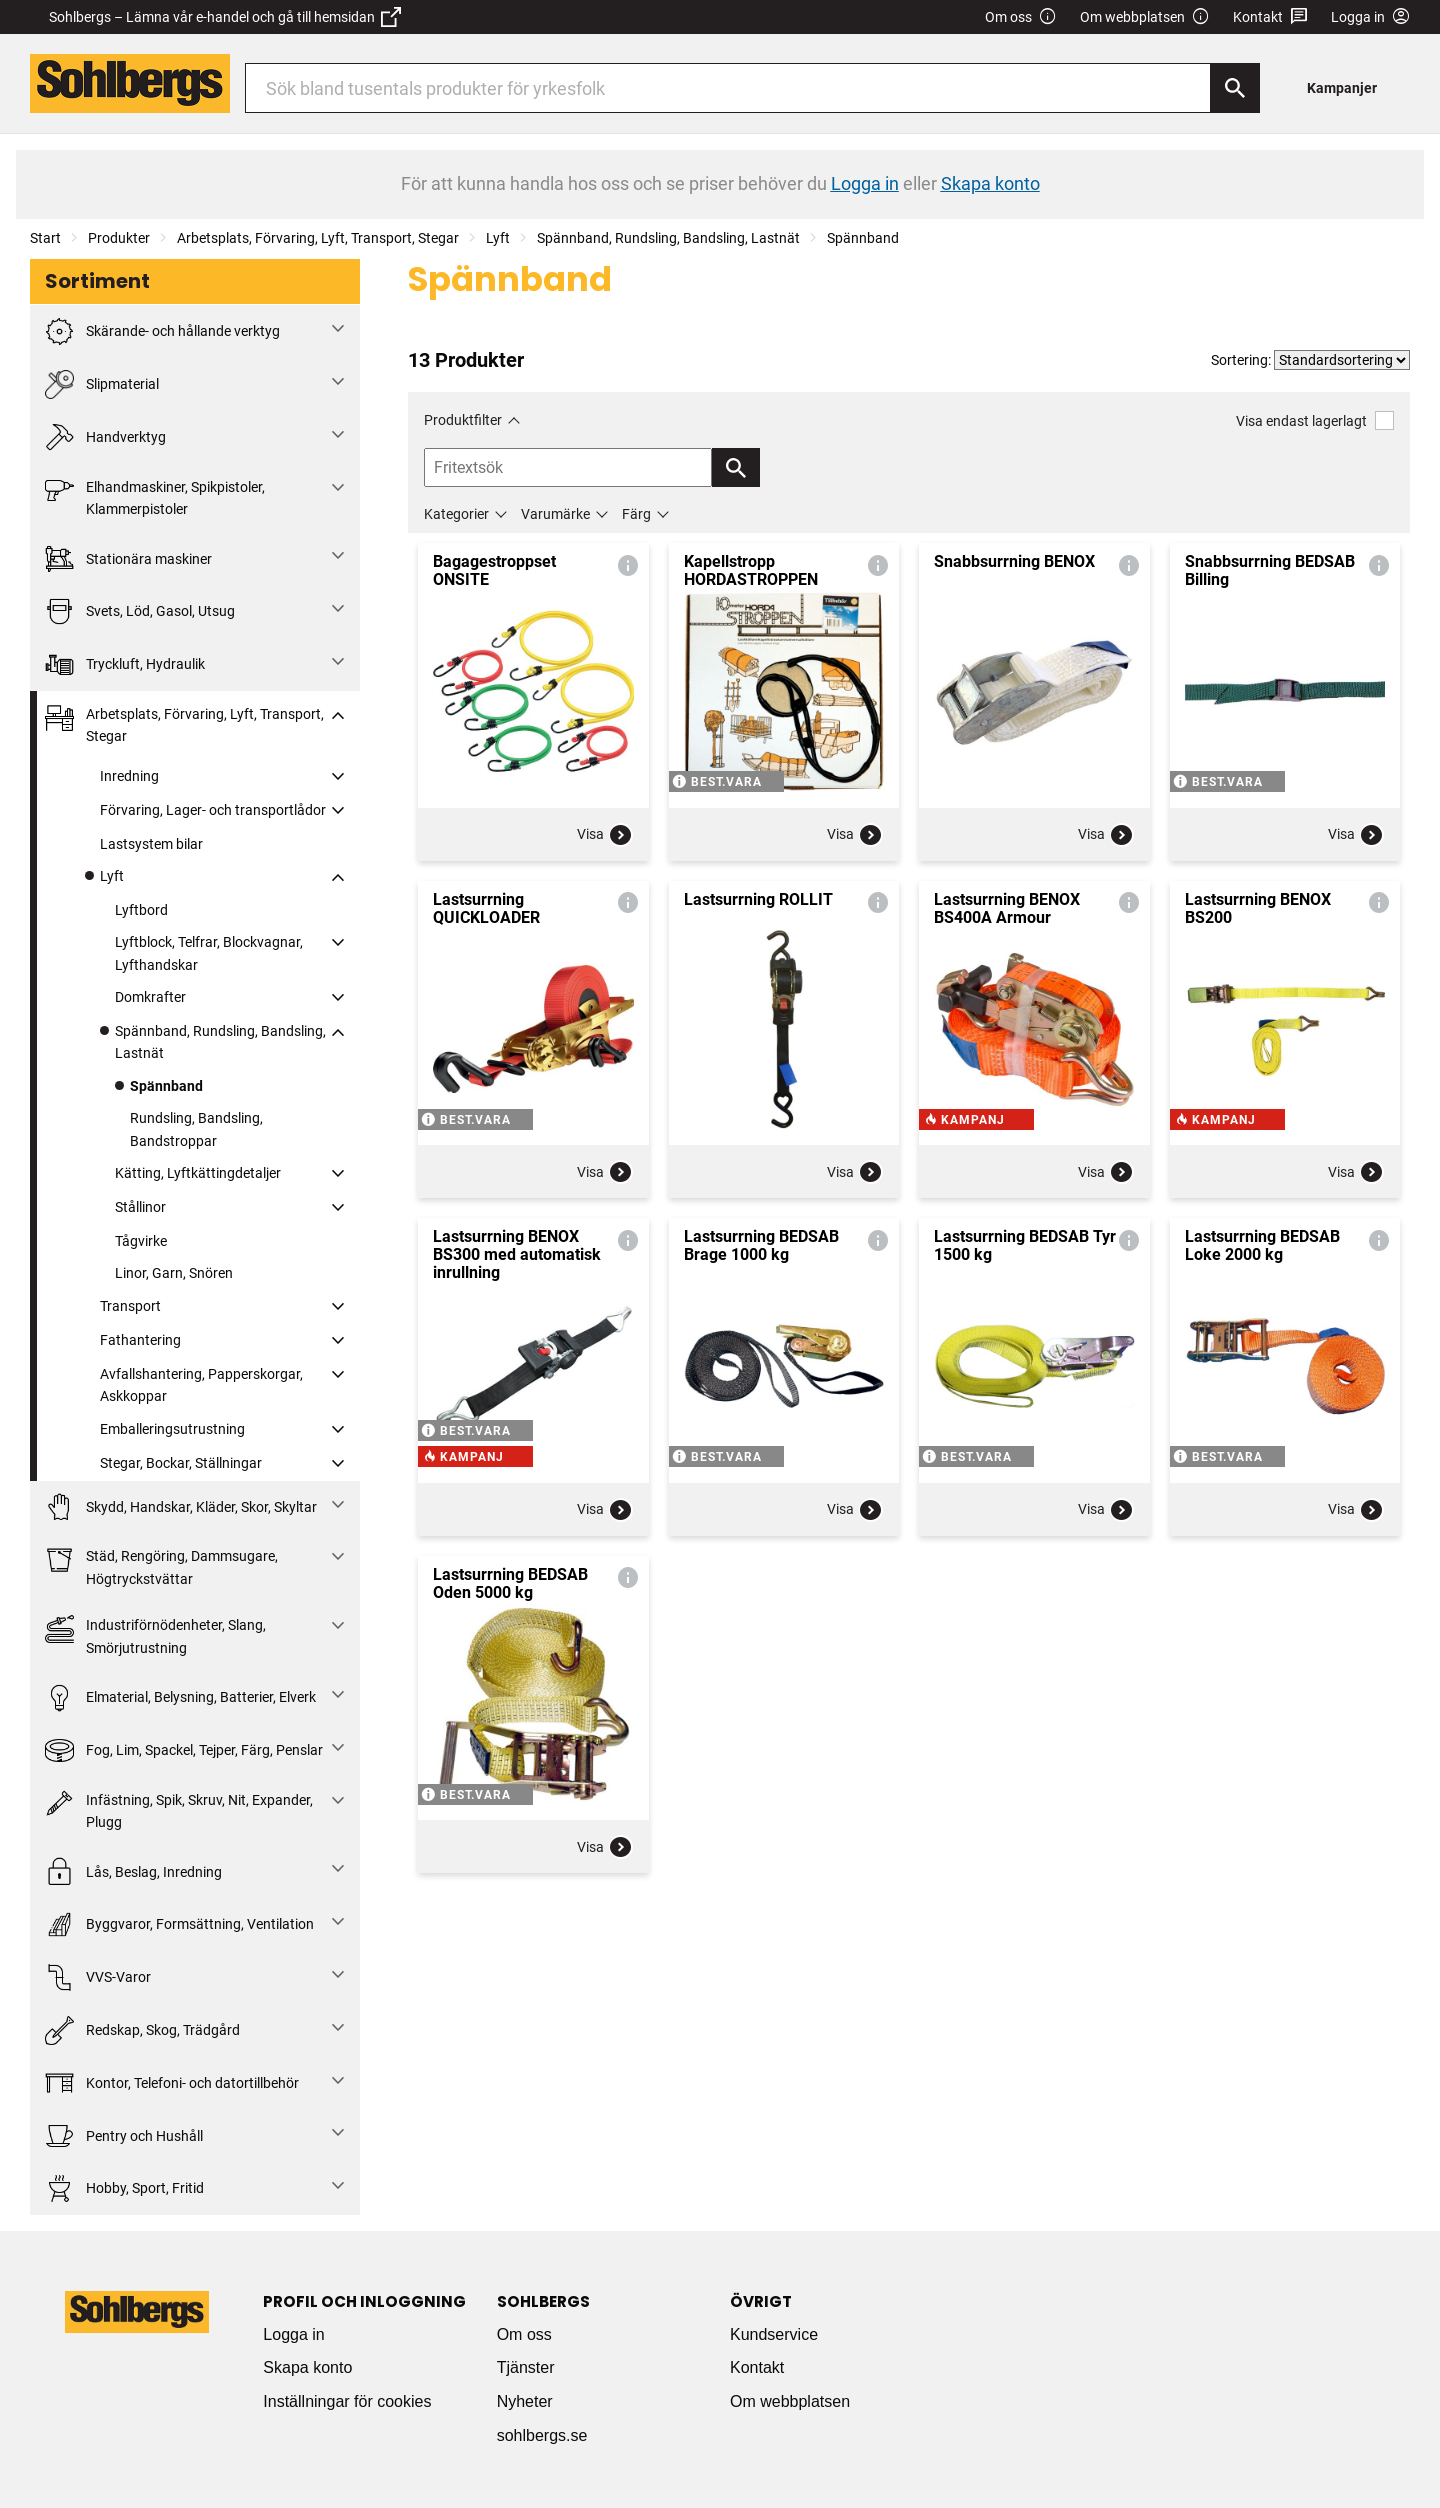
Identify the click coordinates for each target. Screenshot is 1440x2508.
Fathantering (140, 1340)
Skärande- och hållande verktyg (162, 331)
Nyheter (525, 2401)
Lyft (498, 238)
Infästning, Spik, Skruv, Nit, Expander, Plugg (179, 1809)
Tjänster (526, 2367)
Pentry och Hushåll (124, 2135)
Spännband (863, 238)
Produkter (119, 238)
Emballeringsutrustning (172, 1429)
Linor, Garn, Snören (174, 1273)
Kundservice (774, 2334)
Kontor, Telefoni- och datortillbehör (172, 2083)
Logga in (293, 2334)
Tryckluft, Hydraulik (125, 664)
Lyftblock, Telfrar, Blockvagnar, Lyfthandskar (209, 953)
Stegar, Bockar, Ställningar (181, 1463)
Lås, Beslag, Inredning (133, 1871)
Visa (605, 835)
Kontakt (1270, 17)
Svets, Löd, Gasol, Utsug (140, 611)
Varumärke (555, 514)
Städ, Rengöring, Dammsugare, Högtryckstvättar (161, 1565)
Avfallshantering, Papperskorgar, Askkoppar (201, 1385)
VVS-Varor (98, 1977)
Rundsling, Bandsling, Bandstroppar (196, 1129)
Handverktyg (105, 437)
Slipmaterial (102, 384)
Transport (130, 1306)
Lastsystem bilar (151, 844)
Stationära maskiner (128, 558)
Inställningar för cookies (347, 2401)
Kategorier (456, 514)
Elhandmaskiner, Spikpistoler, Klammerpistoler (155, 496)
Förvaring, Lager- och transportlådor (213, 810)
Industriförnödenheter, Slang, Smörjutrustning (155, 1634)
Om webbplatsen (1145, 17)
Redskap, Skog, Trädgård (142, 2030)
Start (45, 238)
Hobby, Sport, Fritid (124, 2188)
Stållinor (140, 1207)
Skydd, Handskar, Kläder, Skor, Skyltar (181, 1507)
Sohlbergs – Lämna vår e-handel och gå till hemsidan (225, 17)
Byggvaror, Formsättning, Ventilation (179, 1924)
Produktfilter (463, 420)
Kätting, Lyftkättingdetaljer (198, 1173)
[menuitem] (1347, 87)
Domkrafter (150, 997)
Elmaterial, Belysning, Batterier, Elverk (180, 1697)
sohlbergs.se (542, 2435)
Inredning (129, 776)
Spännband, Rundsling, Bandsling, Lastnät (668, 238)
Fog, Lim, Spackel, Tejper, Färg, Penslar (184, 1750)
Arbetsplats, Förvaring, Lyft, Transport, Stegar (318, 238)
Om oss (1021, 17)
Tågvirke (141, 1241)
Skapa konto (307, 2367)
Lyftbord (141, 910)
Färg (636, 514)
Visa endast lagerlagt (1315, 420)
